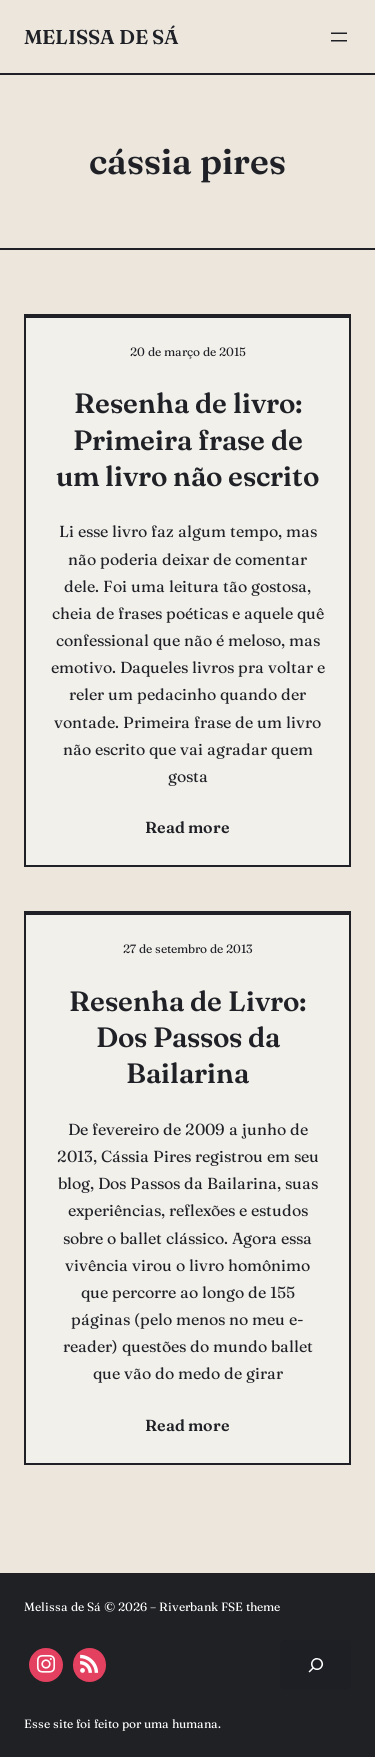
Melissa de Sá (101, 36)
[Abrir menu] (339, 37)
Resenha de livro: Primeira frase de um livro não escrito (187, 439)
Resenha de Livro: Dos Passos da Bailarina (187, 1037)
